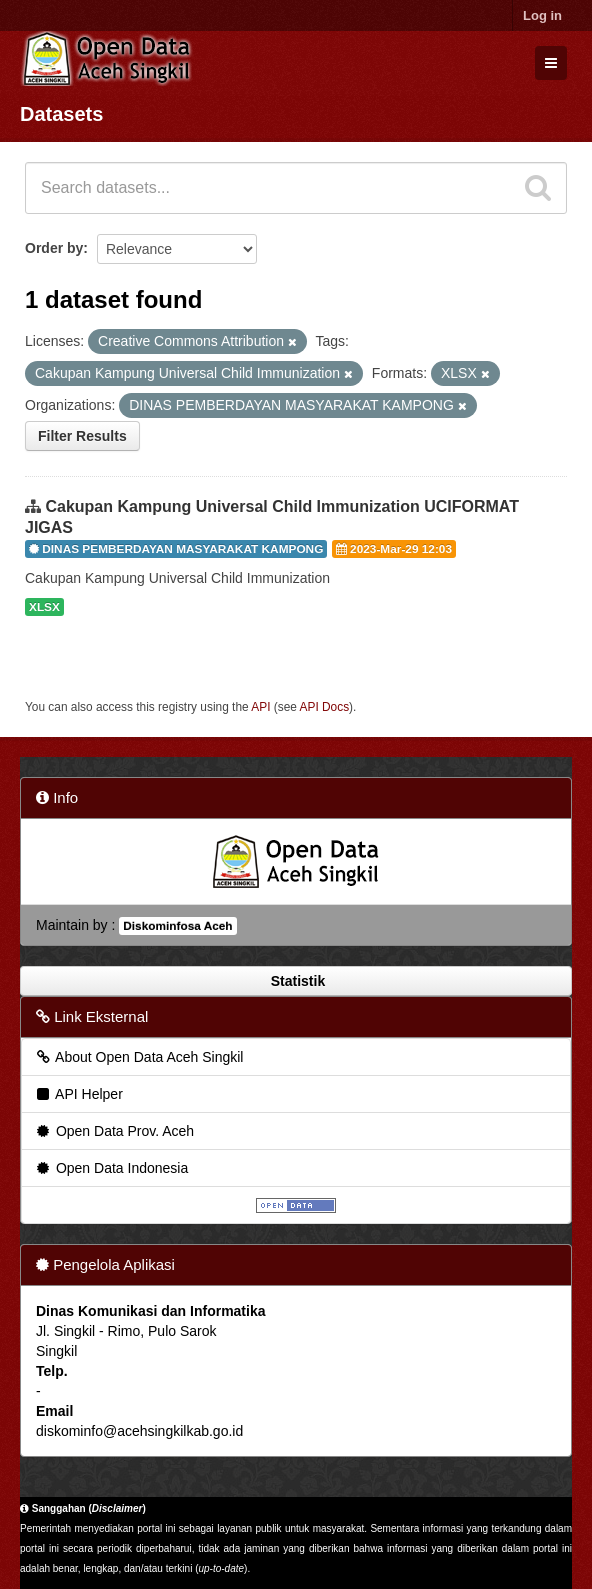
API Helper (78, 1094)
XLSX (44, 607)
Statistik (296, 981)
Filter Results (82, 436)
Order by (54, 248)
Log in (542, 15)
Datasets (61, 114)
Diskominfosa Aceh (177, 926)
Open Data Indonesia (111, 1168)
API (260, 707)
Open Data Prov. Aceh (114, 1131)
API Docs (325, 707)
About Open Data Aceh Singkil (138, 1057)
